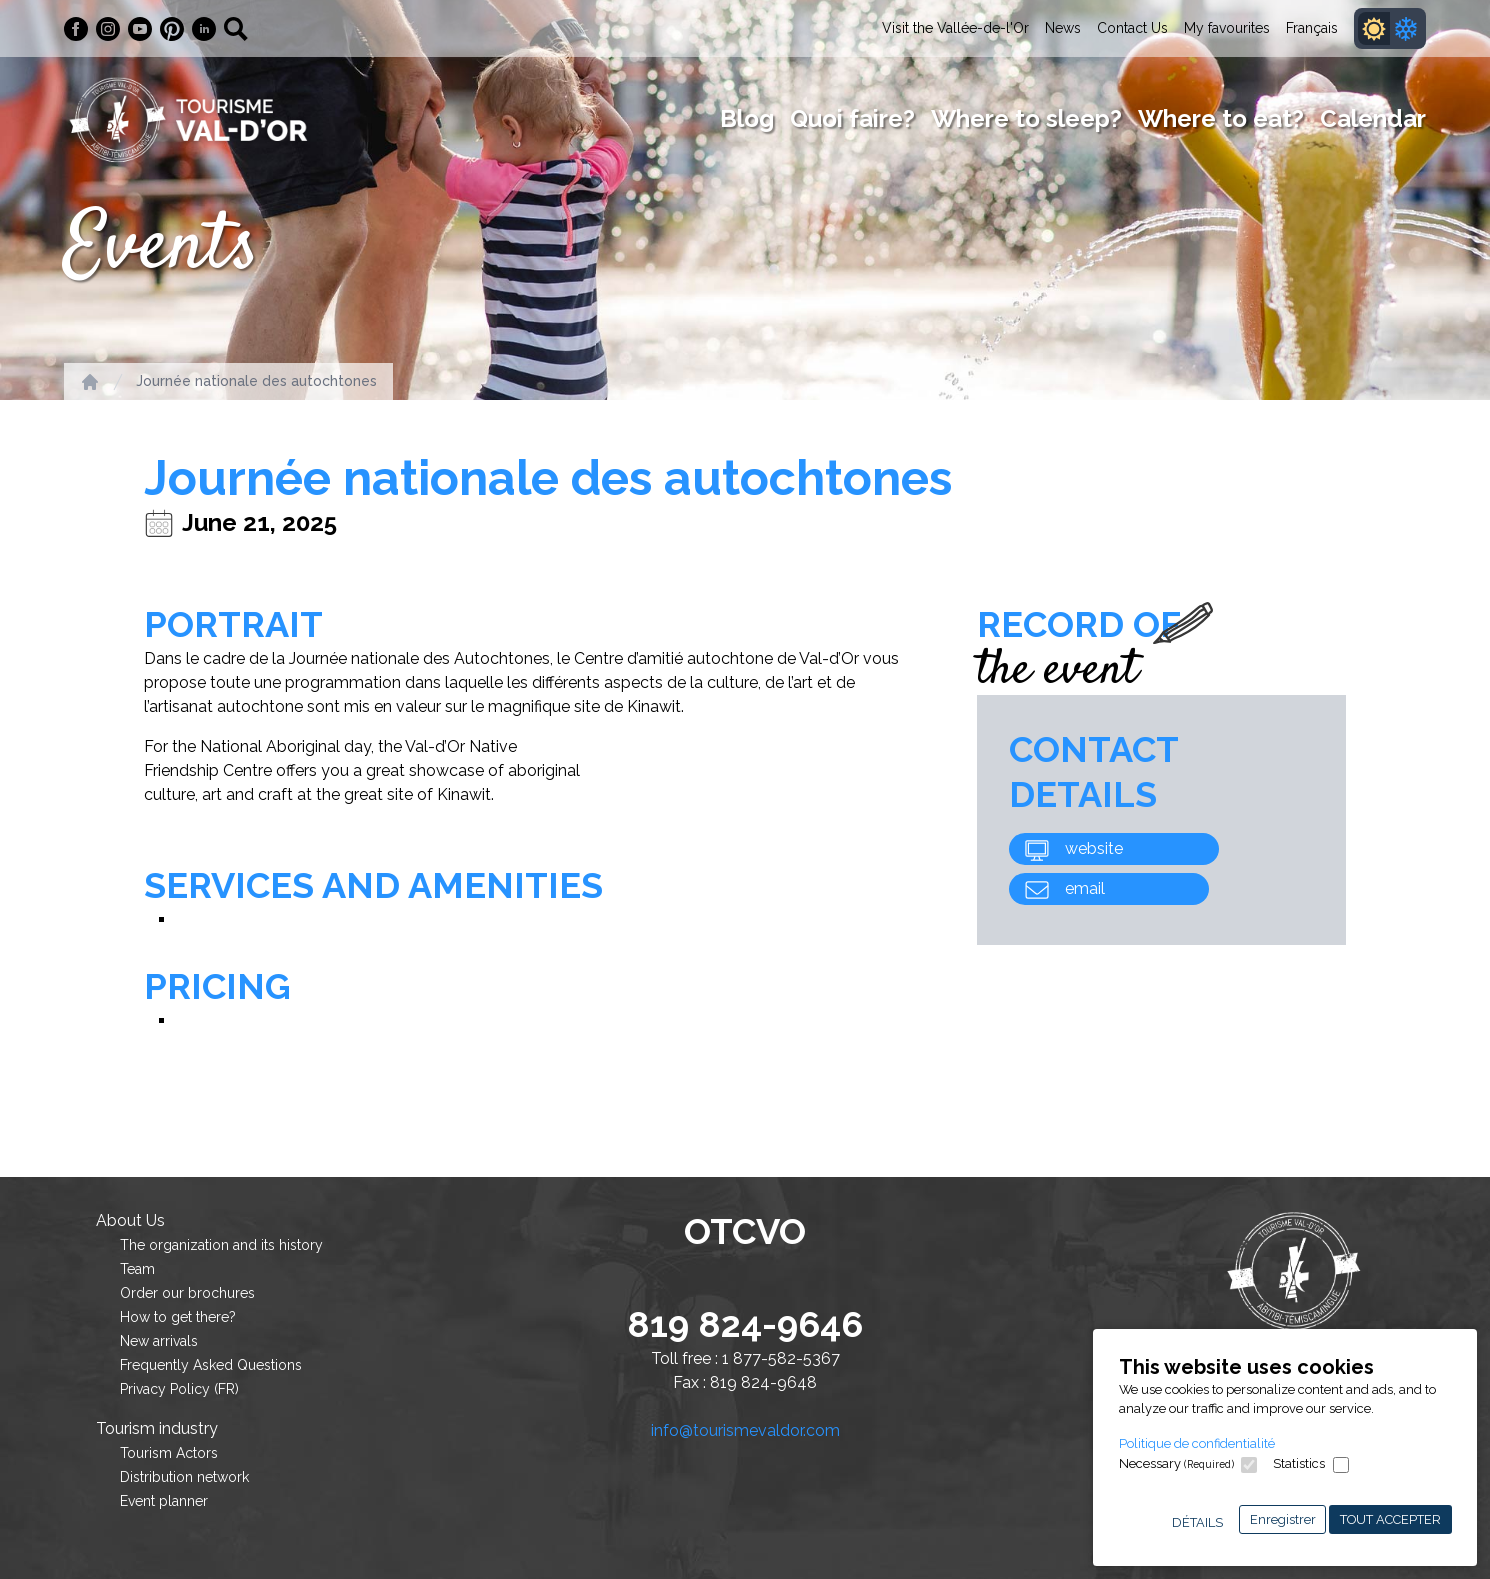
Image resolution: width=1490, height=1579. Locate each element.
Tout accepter (1390, 1519)
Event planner (164, 1501)
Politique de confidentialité (1197, 1443)
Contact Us (1132, 28)
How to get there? (178, 1317)
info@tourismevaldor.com (745, 1430)
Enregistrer (1283, 1519)
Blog (747, 118)
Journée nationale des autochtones (256, 381)
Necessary (1176, 1463)
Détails (1197, 1522)
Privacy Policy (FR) (179, 1389)
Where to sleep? (1026, 118)
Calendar (1373, 118)
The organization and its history (221, 1245)
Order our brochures (187, 1293)
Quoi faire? (852, 118)
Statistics (1299, 1463)
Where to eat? (1221, 118)
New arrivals (159, 1341)
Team (137, 1269)
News (1063, 28)
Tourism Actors (169, 1453)
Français (1312, 28)
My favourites (1227, 28)
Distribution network (184, 1477)
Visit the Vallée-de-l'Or (955, 28)
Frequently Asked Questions (211, 1365)
